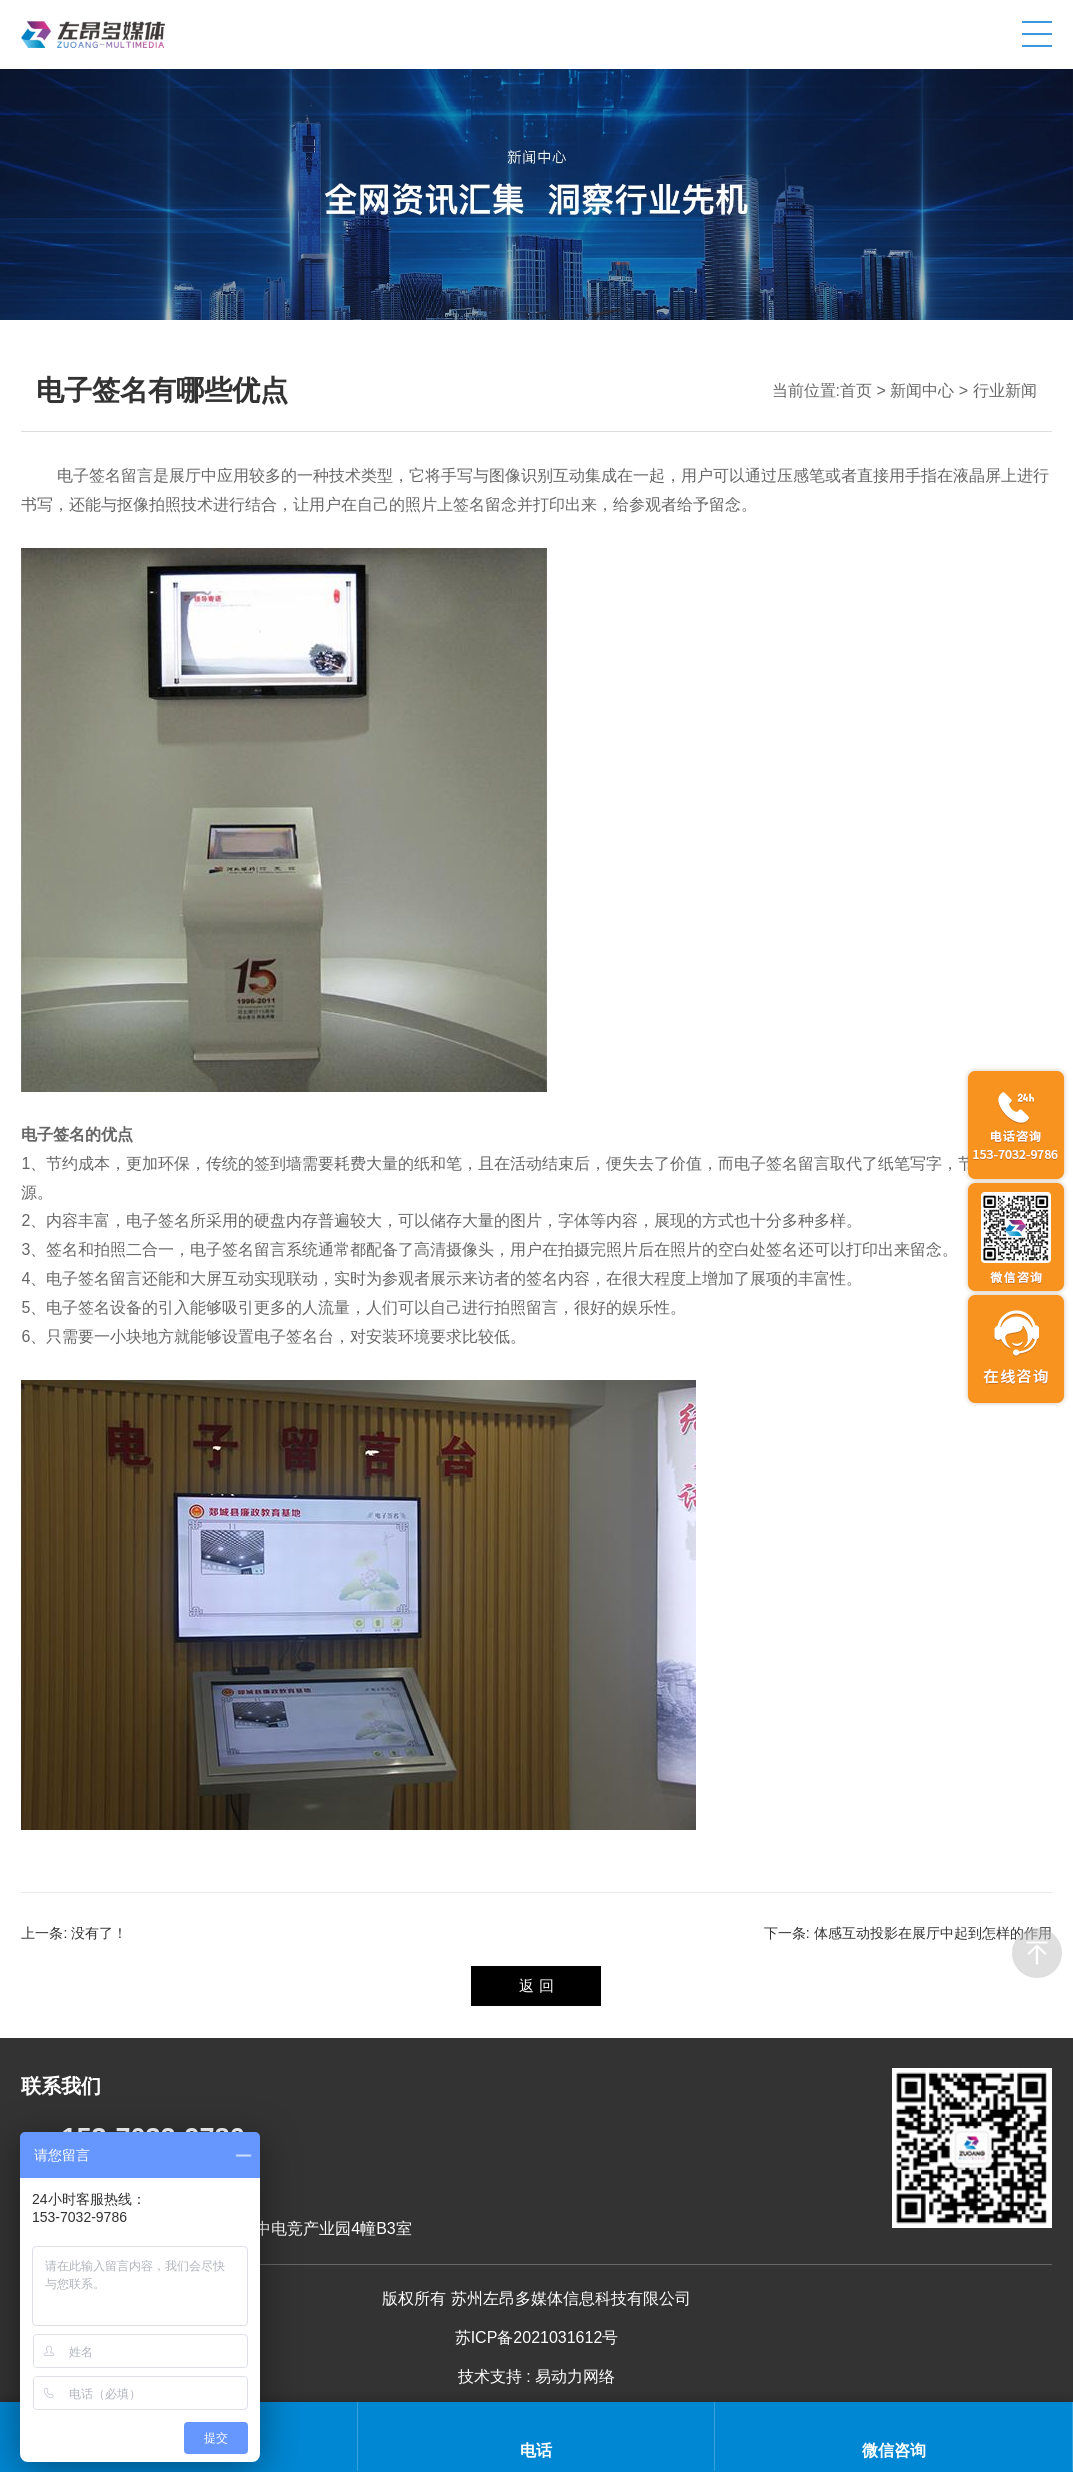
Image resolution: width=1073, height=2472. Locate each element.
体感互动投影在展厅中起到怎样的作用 (933, 1933)
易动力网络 (575, 2376)
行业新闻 (1005, 390)
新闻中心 (922, 390)
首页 (856, 390)
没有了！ (99, 1933)
